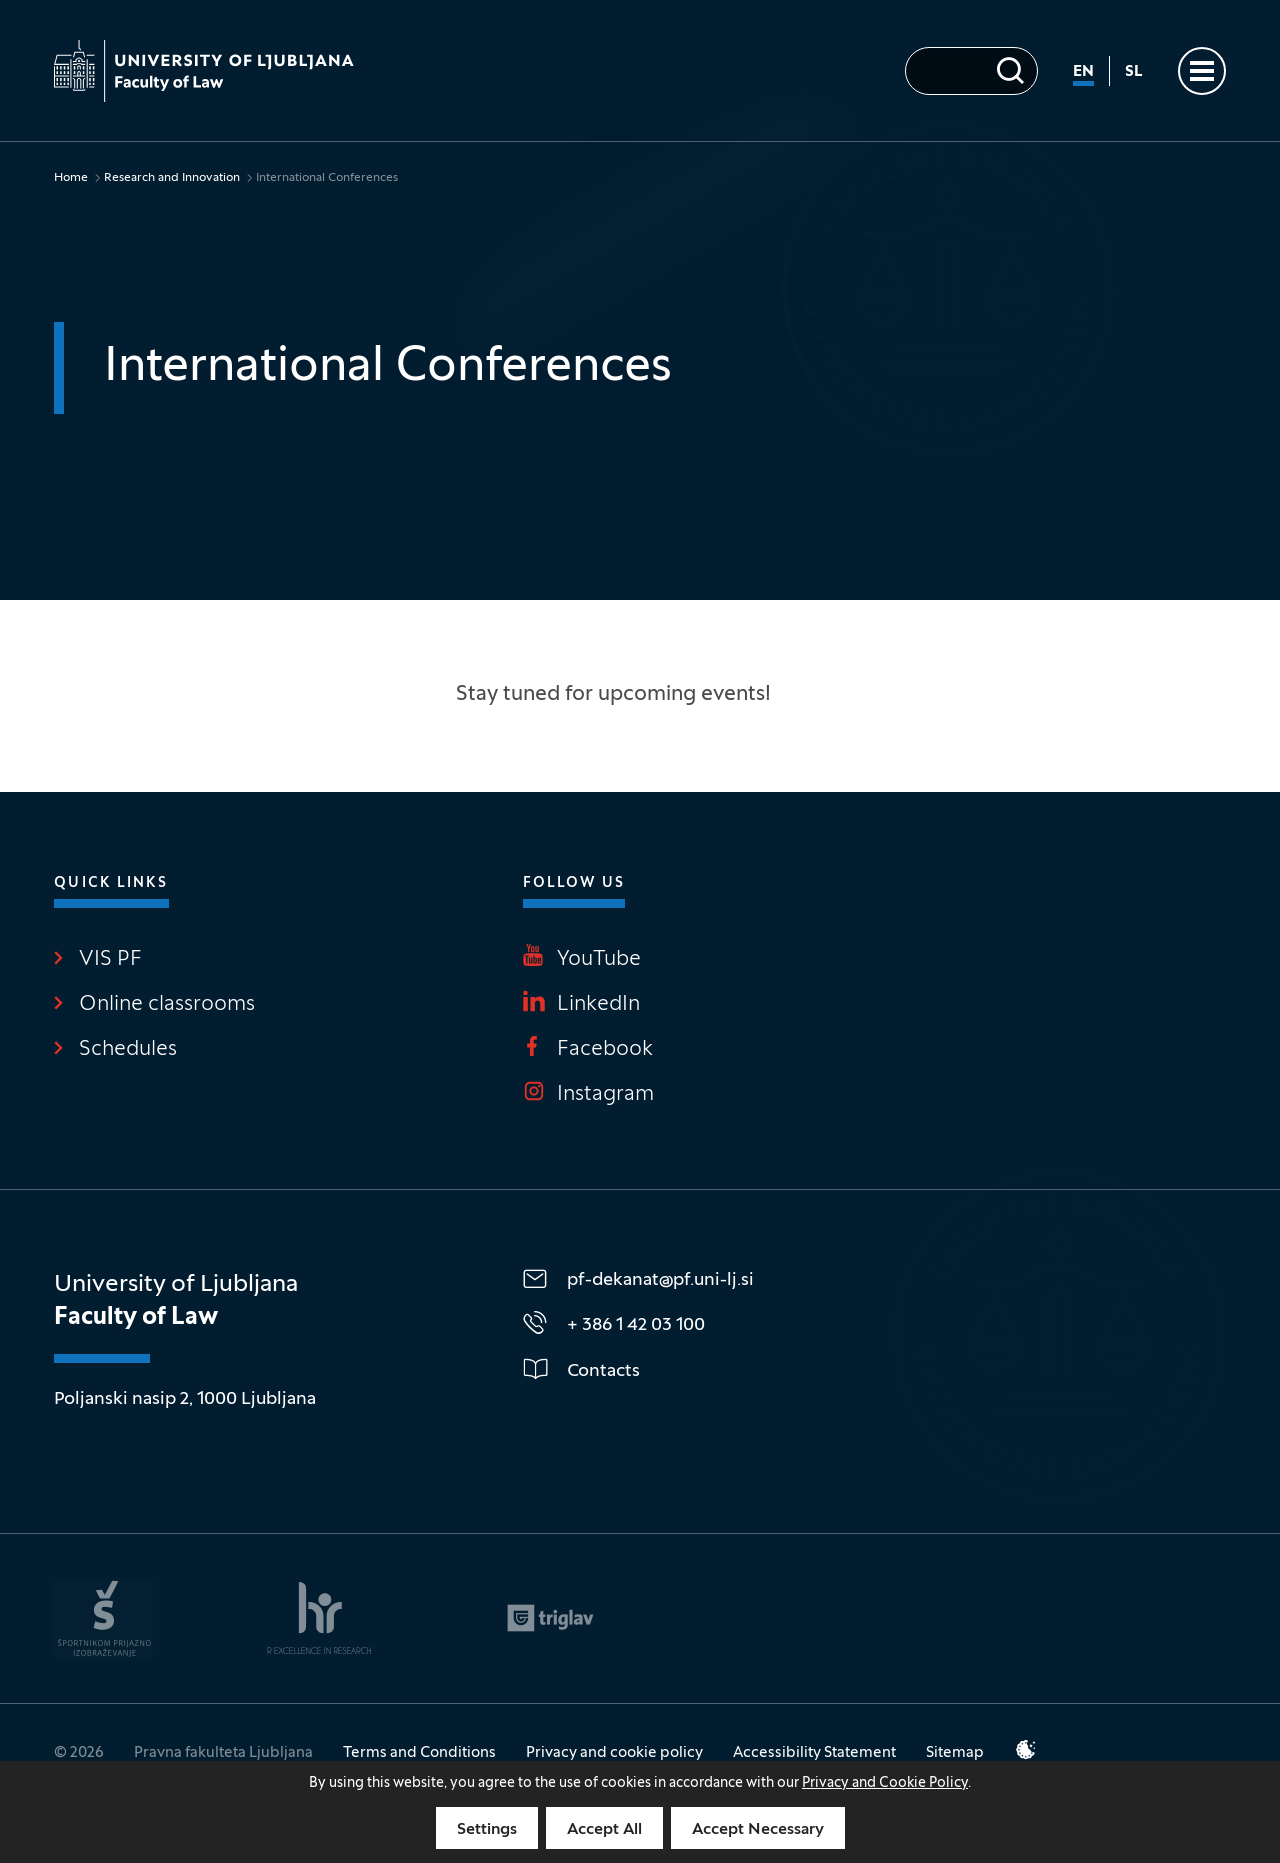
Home (71, 178)
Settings (487, 1830)
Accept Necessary (758, 1830)
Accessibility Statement (814, 1753)
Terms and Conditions (419, 1753)
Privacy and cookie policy (614, 1753)
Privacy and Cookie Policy (885, 1783)
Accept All (604, 1830)
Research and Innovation (172, 178)
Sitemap (955, 1753)
